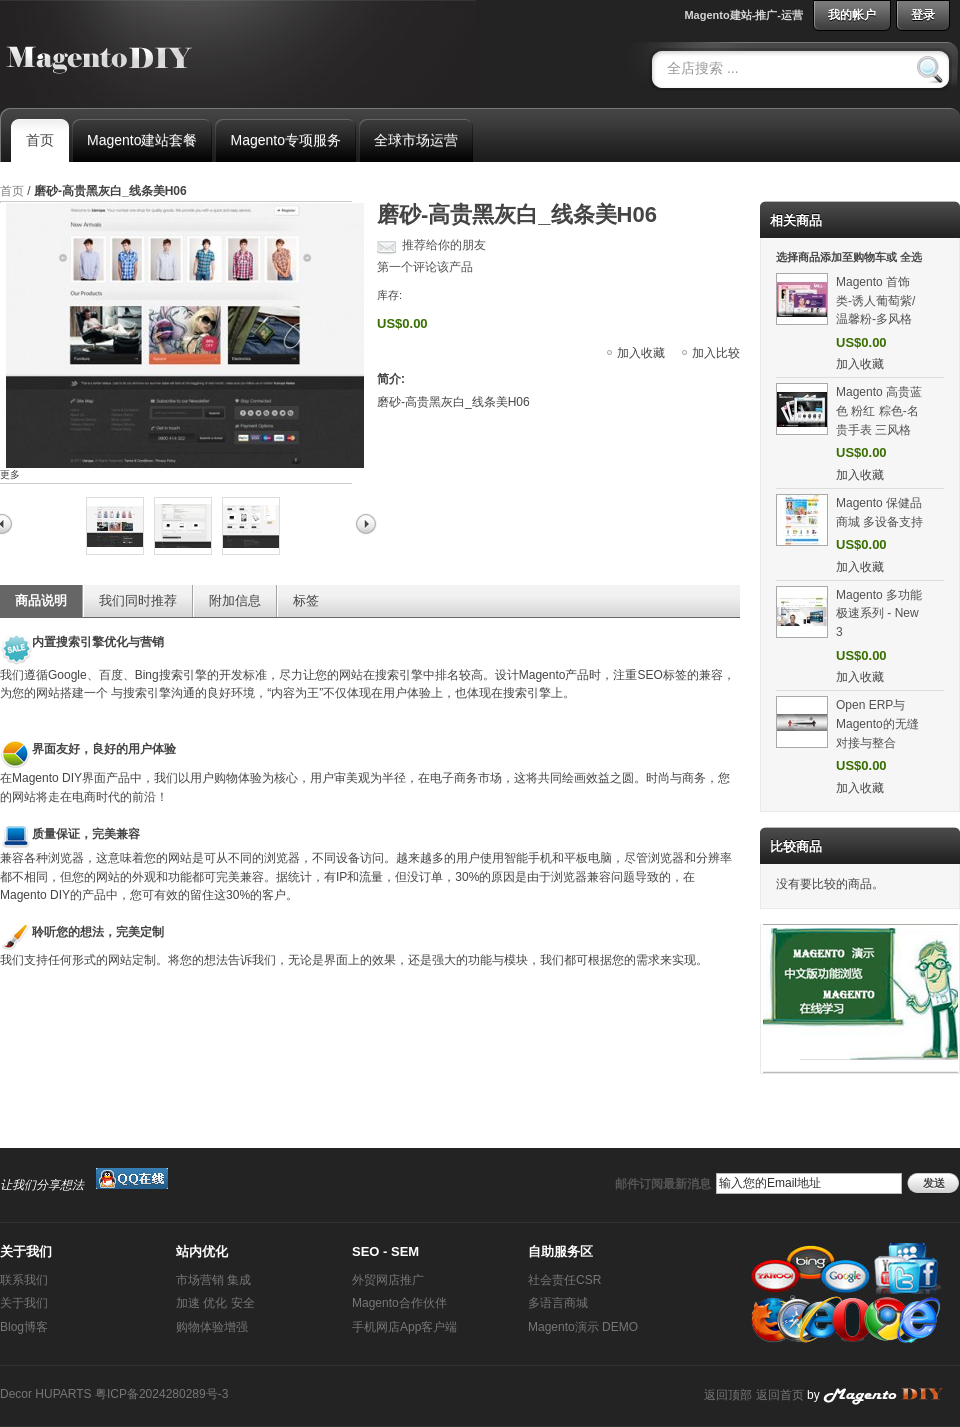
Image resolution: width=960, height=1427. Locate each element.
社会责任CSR (564, 1280)
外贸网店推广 (388, 1280)
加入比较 (716, 353)
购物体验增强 (212, 1327)
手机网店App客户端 (404, 1327)
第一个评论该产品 (425, 267)
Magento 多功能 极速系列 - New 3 (879, 613)
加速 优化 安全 (215, 1303)
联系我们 (24, 1280)
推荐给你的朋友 (444, 245)
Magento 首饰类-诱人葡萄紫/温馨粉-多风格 (875, 300)
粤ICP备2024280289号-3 (161, 1394)
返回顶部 (728, 1395)
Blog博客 (24, 1327)
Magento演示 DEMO (583, 1327)
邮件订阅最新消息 (663, 1184)
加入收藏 (641, 353)
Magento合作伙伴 (399, 1303)
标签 (306, 600)
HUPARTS (63, 1394)
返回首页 (780, 1395)
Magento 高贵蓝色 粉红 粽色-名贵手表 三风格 (879, 410)
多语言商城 (558, 1303)
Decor (16, 1394)
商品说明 (41, 600)
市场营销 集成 (213, 1280)
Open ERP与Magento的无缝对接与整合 (877, 723)
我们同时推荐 (138, 600)
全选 (911, 257)
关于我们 (24, 1303)
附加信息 (235, 600)
